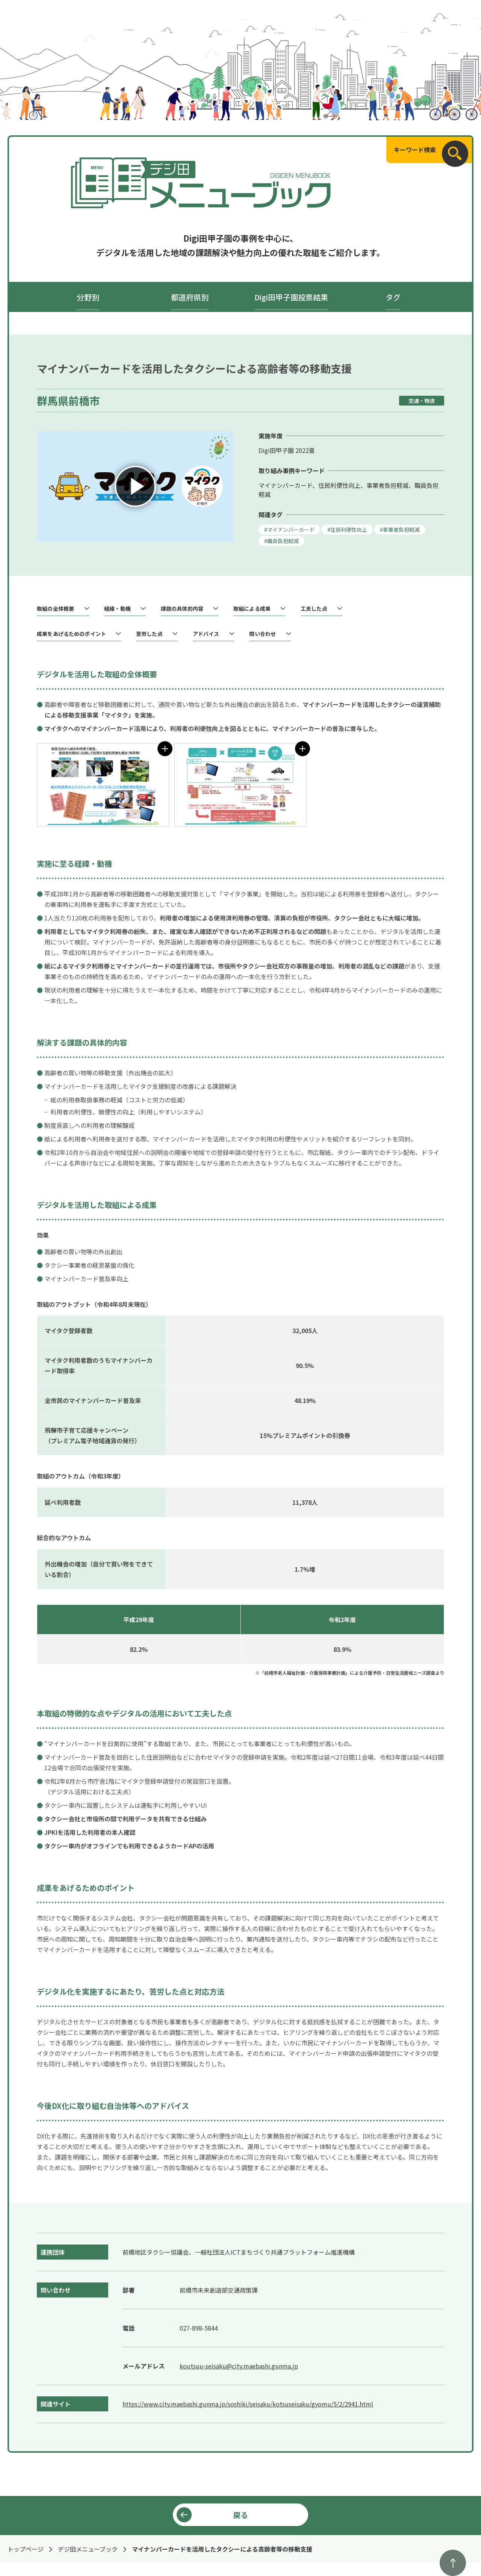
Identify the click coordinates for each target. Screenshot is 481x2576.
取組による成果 (252, 609)
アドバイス (206, 634)
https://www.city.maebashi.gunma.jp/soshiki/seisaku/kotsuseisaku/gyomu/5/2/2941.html (248, 2403)
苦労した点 (149, 634)
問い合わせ (262, 634)
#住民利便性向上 (347, 529)
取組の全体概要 (55, 609)
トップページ (26, 2548)
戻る (240, 2514)
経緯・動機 (117, 609)
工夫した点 (314, 609)
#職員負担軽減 (281, 541)
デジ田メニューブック (88, 2548)
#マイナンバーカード (289, 529)
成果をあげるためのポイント (71, 634)
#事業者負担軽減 (400, 529)
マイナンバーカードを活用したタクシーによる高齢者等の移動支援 (222, 2548)
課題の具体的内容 (182, 609)
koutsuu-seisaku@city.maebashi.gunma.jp (239, 2365)
